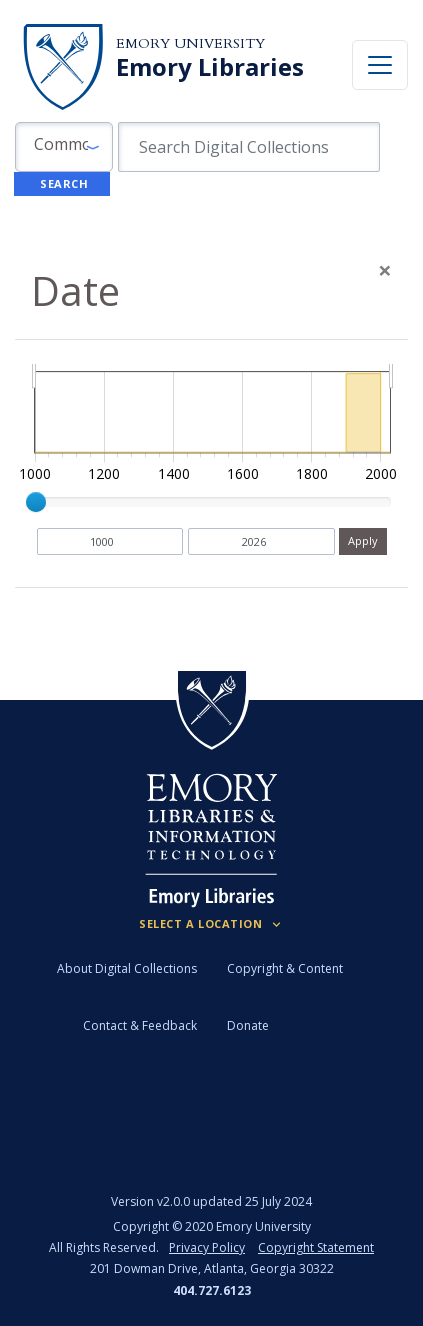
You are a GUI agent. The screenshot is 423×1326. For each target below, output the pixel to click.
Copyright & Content (285, 968)
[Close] (385, 270)
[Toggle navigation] (380, 65)
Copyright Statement (316, 1247)
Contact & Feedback (140, 1025)
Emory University (190, 43)
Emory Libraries (210, 67)
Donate (248, 1025)
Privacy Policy (207, 1247)
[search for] (249, 147)
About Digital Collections (127, 968)
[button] (64, 147)
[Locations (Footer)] (211, 924)
